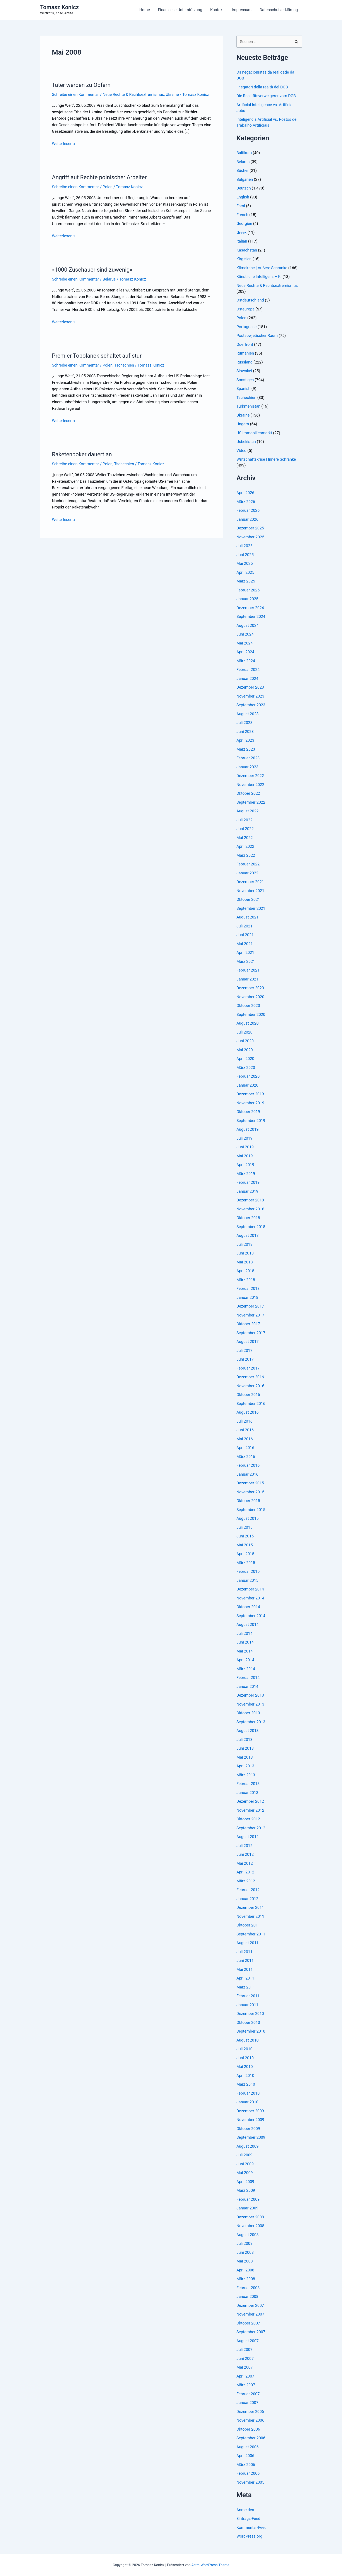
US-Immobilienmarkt (254, 433)
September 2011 (250, 1934)
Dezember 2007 (250, 2305)
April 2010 (245, 2075)
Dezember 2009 (250, 2111)
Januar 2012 (247, 1898)
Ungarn (242, 424)
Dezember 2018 (250, 1200)
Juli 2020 (244, 1032)
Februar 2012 (248, 1889)
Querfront (244, 344)
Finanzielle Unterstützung (181, 9)
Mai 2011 (244, 1969)
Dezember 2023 (250, 687)
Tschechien (124, 365)
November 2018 (250, 1209)
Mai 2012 (244, 1863)
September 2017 (250, 1332)
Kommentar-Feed (251, 2527)
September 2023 (250, 705)
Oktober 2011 (248, 1925)
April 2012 (245, 1872)
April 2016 (245, 1447)
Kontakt (217, 9)
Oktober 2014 (248, 1606)
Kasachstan (246, 250)
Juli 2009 (244, 2155)
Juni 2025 (245, 554)
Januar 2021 (247, 979)
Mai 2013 (244, 1757)
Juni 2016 (245, 1430)
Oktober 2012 (248, 1819)
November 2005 (250, 2482)
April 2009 (245, 2181)
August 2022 (247, 811)
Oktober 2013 (248, 1713)
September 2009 (250, 2137)
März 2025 (245, 581)
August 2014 (247, 1624)
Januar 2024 (247, 678)
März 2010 (245, 2084)
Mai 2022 (244, 837)
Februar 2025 (248, 590)
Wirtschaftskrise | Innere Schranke (266, 459)
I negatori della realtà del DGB (262, 87)
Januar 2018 (247, 1297)
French (242, 214)
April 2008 (245, 2270)
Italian (241, 241)
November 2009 (250, 2119)
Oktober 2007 (248, 2323)
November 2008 (250, 2225)
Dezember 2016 (250, 1377)
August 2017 (247, 1341)
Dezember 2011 (250, 1907)
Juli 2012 (244, 1845)
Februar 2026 (248, 510)
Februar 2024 (248, 669)
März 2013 (245, 1775)
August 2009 (247, 2146)
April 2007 (245, 2376)
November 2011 (250, 1916)
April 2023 (245, 740)
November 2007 (250, 2314)
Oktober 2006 (248, 2429)
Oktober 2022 (248, 793)
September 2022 (250, 802)
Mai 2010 (244, 2066)
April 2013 (245, 1766)
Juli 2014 (244, 1633)
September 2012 (250, 1828)
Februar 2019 (248, 1182)
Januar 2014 (247, 1686)
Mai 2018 (244, 1262)
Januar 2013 (247, 1792)
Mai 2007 (244, 2367)
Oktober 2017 (248, 1324)
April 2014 (245, 1660)
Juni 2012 (245, 1854)
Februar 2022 (248, 864)
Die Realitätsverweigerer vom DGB (266, 95)
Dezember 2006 (250, 2411)
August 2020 (247, 1023)
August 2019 (247, 1129)
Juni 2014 (245, 1642)
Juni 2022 (245, 828)
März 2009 (245, 2190)
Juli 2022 (244, 820)
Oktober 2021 (248, 899)
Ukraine (172, 94)
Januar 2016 (247, 1474)
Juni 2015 (245, 1536)
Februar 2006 (248, 2473)
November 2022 (250, 784)
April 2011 (245, 1978)
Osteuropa (245, 309)
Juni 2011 (245, 1960)
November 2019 (250, 1103)
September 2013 (250, 1722)
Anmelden (245, 2509)
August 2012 (247, 1836)
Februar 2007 (248, 2394)
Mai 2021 (244, 943)
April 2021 (245, 952)
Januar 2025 (247, 598)
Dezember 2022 (250, 775)
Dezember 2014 (250, 1589)
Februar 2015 (248, 1571)
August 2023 (247, 714)
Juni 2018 (245, 1253)
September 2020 (250, 1014)
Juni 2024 (245, 634)
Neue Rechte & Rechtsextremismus (133, 94)
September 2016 (250, 1403)
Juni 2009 (245, 2164)
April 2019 (245, 1164)
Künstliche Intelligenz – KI (259, 276)
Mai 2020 (244, 1050)
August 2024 (247, 625)
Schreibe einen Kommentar (75, 94)
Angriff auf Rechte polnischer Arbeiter (99, 177)
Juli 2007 (244, 2349)
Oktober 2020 (248, 1005)
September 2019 (250, 1120)
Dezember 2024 (250, 607)
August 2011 (247, 1942)
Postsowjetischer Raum (257, 335)
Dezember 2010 (250, 2013)
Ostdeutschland (250, 300)
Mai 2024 (244, 643)
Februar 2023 (248, 758)
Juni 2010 (245, 2058)
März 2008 (245, 2278)
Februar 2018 (248, 1288)
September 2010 (250, 2031)
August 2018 (247, 1235)
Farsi (240, 205)
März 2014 (245, 1668)
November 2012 (250, 1810)
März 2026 (245, 501)
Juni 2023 (245, 731)
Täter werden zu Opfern (81, 85)
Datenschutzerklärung (279, 9)
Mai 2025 (244, 563)
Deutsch (243, 188)
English (242, 197)
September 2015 (250, 1509)
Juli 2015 (244, 1527)
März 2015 (245, 1562)
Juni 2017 (245, 1359)
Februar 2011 (248, 1996)
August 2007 (247, 2340)
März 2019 (245, 1173)
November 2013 (250, 1704)
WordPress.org (249, 2536)
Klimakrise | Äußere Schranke (261, 267)
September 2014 (250, 1615)
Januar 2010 (247, 2102)
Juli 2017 (244, 1350)
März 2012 (245, 1881)
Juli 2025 (244, 545)
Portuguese (246, 326)
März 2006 (245, 2464)
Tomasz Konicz (59, 7)
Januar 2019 (247, 1191)
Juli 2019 (244, 1138)
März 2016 (245, 1456)
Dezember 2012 (250, 1801)
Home (145, 9)
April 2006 (245, 2455)
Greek (241, 232)
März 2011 (245, 1987)
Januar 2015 (247, 1580)
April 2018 (245, 1270)
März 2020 (245, 1067)
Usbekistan (246, 441)
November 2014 (250, 1598)
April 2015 (245, 1553)
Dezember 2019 (250, 1094)
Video (241, 450)
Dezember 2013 (250, 1695)
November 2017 (250, 1315)
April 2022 (245, 846)
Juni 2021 (245, 934)
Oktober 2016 (248, 1394)
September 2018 (250, 1226)
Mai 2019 (244, 1156)
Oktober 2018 (248, 1217)
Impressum (242, 9)
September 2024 (250, 616)
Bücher (242, 170)
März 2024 (245, 660)
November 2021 (250, 890)
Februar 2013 (248, 1783)
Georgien (244, 223)
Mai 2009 (244, 2172)
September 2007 (250, 2332)
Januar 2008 (247, 2296)
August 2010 (247, 2040)
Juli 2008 (244, 2243)
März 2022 (245, 855)
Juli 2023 (244, 722)
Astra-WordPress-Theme (210, 2565)
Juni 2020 (245, 1041)
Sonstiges (245, 379)
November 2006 (250, 2420)
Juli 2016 (244, 1421)
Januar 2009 (247, 2208)
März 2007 (245, 2385)
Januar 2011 (247, 2004)
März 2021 (245, 961)
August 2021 (247, 917)
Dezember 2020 (250, 988)
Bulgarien (244, 179)
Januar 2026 (247, 519)
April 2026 (245, 492)
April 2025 (245, 572)
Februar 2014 (248, 1677)
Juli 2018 (244, 1244)
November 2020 (250, 996)
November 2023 (250, 696)
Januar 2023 (247, 767)
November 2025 (250, 537)
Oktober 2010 (248, 2022)
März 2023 (245, 749)
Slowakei (244, 371)
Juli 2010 (244, 2049)
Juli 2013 (244, 1739)
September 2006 (250, 2438)
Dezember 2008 (250, 2217)
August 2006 (247, 2447)
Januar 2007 (247, 2402)
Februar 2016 (248, 1465)
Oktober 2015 (248, 1500)
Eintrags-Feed (248, 2518)
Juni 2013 (245, 1748)
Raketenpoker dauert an (82, 454)
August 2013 (247, 1730)
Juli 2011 (244, 1951)
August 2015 (247, 1518)
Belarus (109, 279)
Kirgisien (243, 259)
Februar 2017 (248, 1368)
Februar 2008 (248, 2287)
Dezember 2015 (250, 1483)
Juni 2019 (245, 1147)
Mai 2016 (244, 1439)
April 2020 (245, 1058)
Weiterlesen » (63, 143)
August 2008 (247, 2234)
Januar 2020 (247, 1085)
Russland (244, 362)
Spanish (243, 388)
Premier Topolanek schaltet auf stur (97, 355)
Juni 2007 (245, 2358)
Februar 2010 (248, 2093)
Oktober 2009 (248, 2128)
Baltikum (244, 152)
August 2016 (247, 1412)
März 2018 (245, 1279)
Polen (107, 186)
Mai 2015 (244, 1545)
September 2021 (250, 908)
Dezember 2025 (250, 528)
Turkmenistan (248, 406)
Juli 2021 (244, 926)
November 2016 (250, 1386)
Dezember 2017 (250, 1306)
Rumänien (245, 353)
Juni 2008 (245, 2252)
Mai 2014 (244, 1651)
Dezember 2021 (250, 881)
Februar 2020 (248, 1076)
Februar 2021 (248, 970)
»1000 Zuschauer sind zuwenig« (92, 269)
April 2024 (245, 652)
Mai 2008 (244, 2261)
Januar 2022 (247, 873)
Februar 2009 (248, 2199)
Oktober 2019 (248, 1111)
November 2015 (250, 1492)
